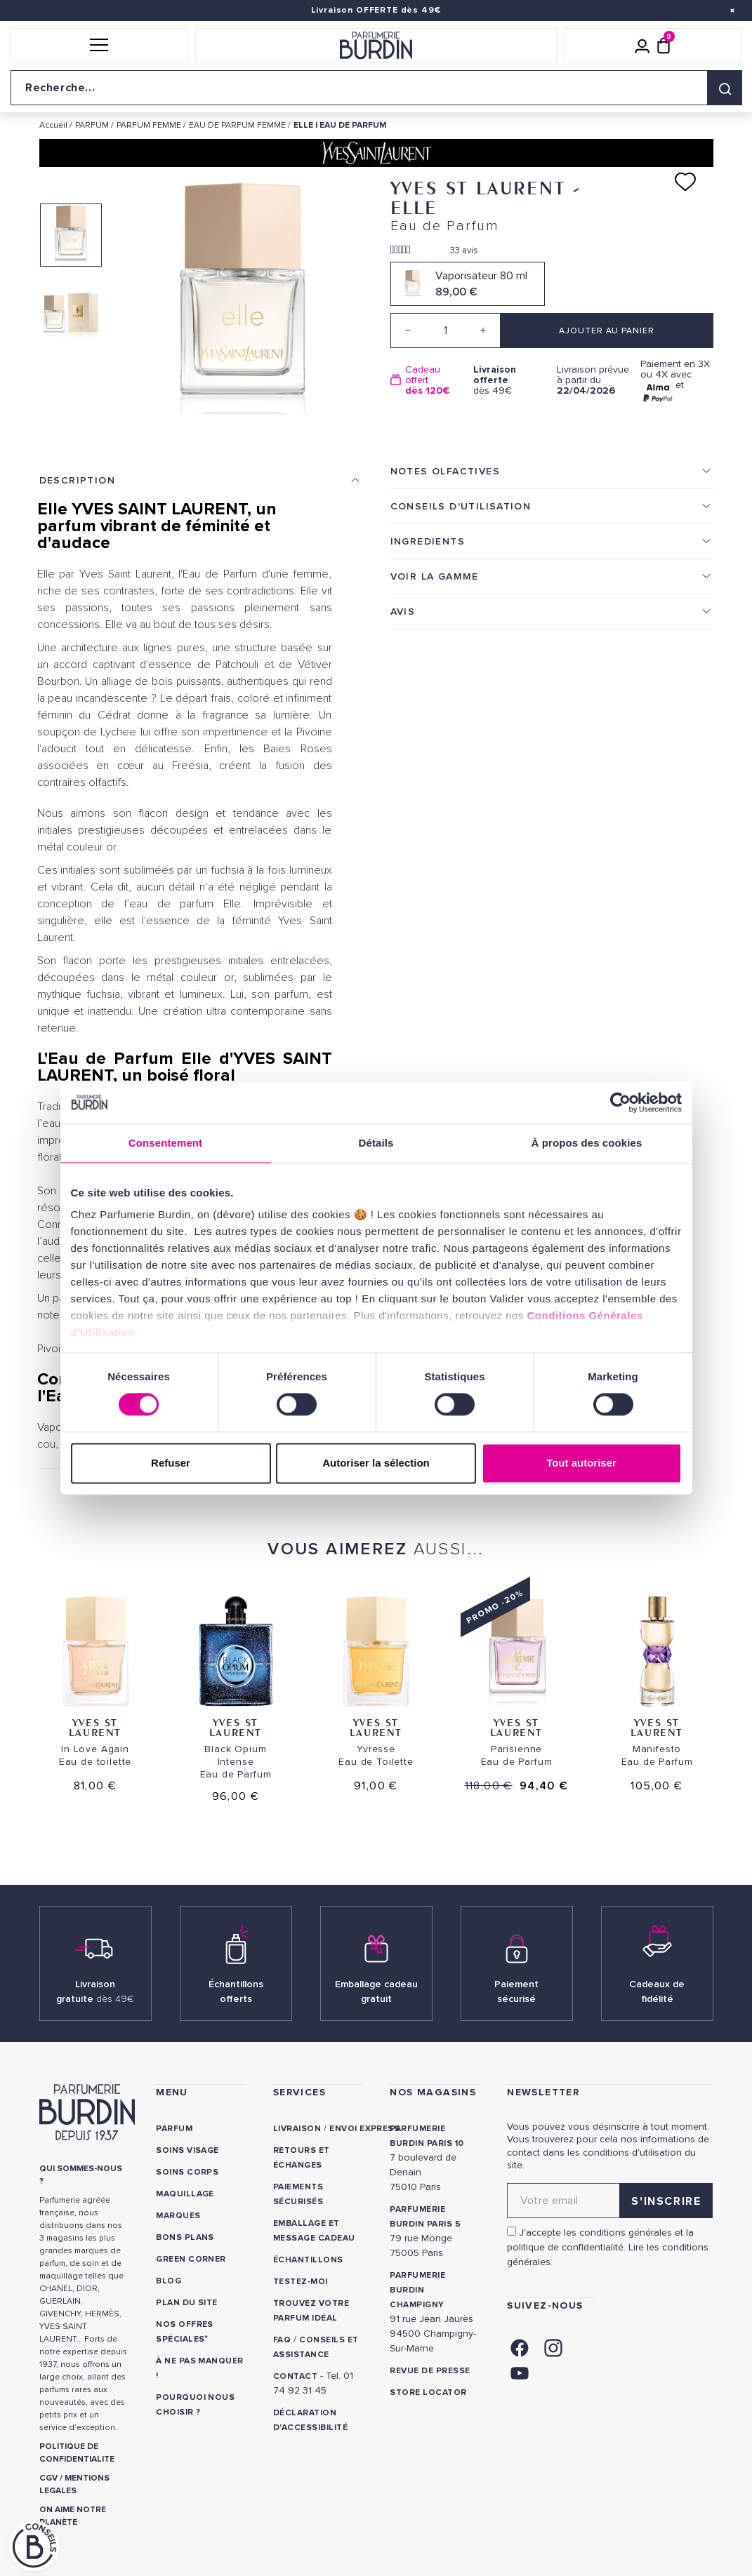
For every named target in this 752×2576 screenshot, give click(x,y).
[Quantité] (445, 330)
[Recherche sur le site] (376, 87)
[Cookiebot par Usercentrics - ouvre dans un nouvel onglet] (620, 1102)
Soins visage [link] (187, 2150)
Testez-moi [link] (300, 2281)
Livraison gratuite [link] (95, 1991)
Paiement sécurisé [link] (516, 1991)
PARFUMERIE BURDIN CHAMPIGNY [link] (417, 2290)
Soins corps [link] (187, 2172)
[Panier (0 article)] (663, 45)
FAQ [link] (282, 2340)
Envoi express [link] (364, 2128)
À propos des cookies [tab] (587, 1143)
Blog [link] (168, 2281)
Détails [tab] (376, 1143)
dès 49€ (509, 380)
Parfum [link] (174, 2128)
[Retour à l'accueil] (376, 45)
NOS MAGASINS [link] (433, 2092)
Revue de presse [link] (430, 2370)
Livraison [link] (297, 2128)
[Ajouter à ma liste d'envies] (685, 182)
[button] (99, 45)
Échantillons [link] (308, 2260)
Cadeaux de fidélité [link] (657, 1991)
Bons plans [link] (185, 2237)
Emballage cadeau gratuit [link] (376, 1991)
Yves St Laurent (95, 1727)
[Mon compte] (642, 45)
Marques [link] (178, 2215)
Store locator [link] (428, 2392)
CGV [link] (48, 2478)
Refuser (170, 1463)
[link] (519, 2346)
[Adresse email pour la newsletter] (610, 2200)
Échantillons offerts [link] (236, 1991)
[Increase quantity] (483, 330)
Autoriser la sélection (376, 1463)
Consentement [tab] (165, 1143)
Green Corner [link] (191, 2259)
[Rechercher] (724, 87)
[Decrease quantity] (408, 330)
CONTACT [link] (295, 2376)
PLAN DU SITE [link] (187, 2302)
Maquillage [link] (185, 2194)
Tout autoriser (581, 1463)
